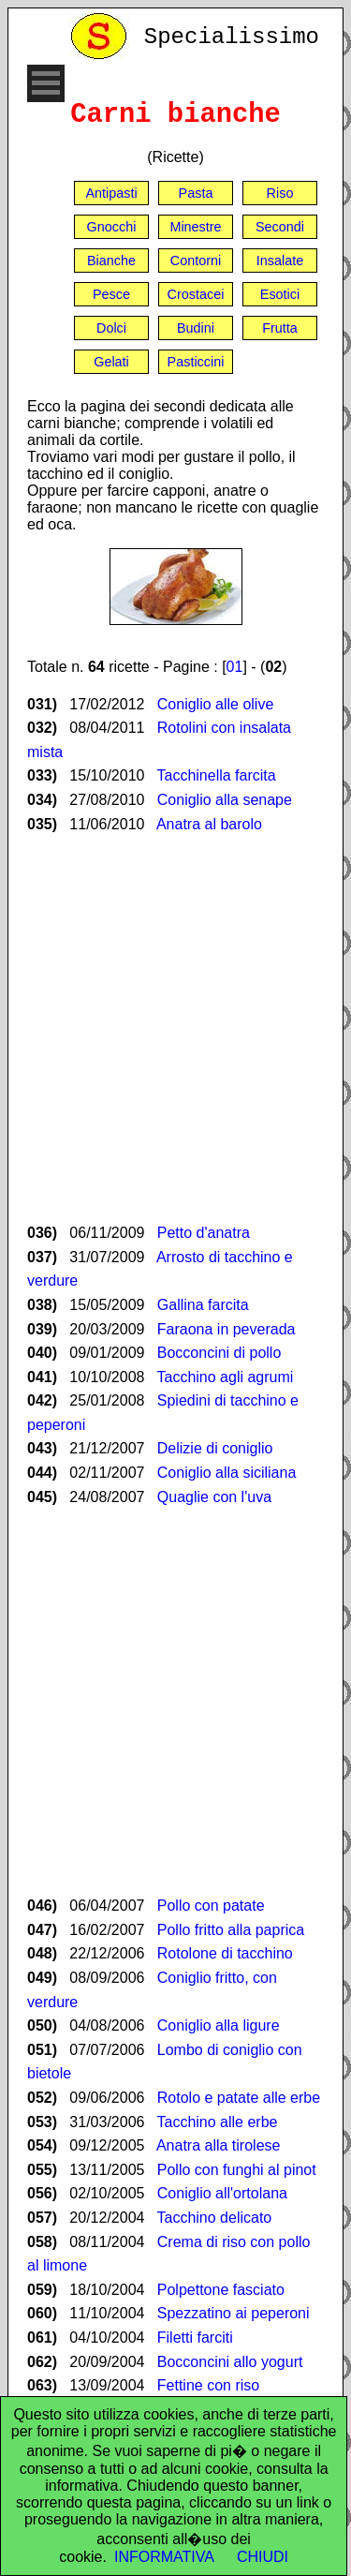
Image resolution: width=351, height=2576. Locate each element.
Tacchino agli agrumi (225, 1377)
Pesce (111, 294)
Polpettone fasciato (221, 2290)
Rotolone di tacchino (225, 1953)
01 (235, 667)
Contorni (195, 260)
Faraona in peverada (226, 1329)
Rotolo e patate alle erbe (238, 2098)
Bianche (111, 260)
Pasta (196, 193)
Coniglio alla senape (224, 800)
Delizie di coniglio (215, 1448)
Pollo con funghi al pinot (236, 2170)
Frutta (280, 327)
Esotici (280, 294)
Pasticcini (196, 361)
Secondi (280, 226)
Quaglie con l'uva (214, 1497)
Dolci (111, 327)
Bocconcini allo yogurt (230, 2362)
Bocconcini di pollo (219, 1353)
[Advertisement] (175, 1028)
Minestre (195, 226)
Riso (280, 193)
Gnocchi (112, 226)
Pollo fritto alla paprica (230, 1930)
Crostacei (196, 294)
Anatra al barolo (209, 824)
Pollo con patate (211, 1905)
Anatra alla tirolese (218, 2145)
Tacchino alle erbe (217, 2122)
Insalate (279, 260)
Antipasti (111, 193)
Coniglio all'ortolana (222, 2193)
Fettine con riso (208, 2385)
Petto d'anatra (203, 1233)
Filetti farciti (195, 2337)
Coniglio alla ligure (218, 2025)
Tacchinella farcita (216, 775)
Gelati (111, 361)
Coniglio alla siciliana (227, 1473)
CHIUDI (262, 2557)
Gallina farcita (203, 1305)
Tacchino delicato (214, 2218)
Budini (195, 327)
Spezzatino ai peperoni (233, 2313)
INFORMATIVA (164, 2557)
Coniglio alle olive (215, 704)
